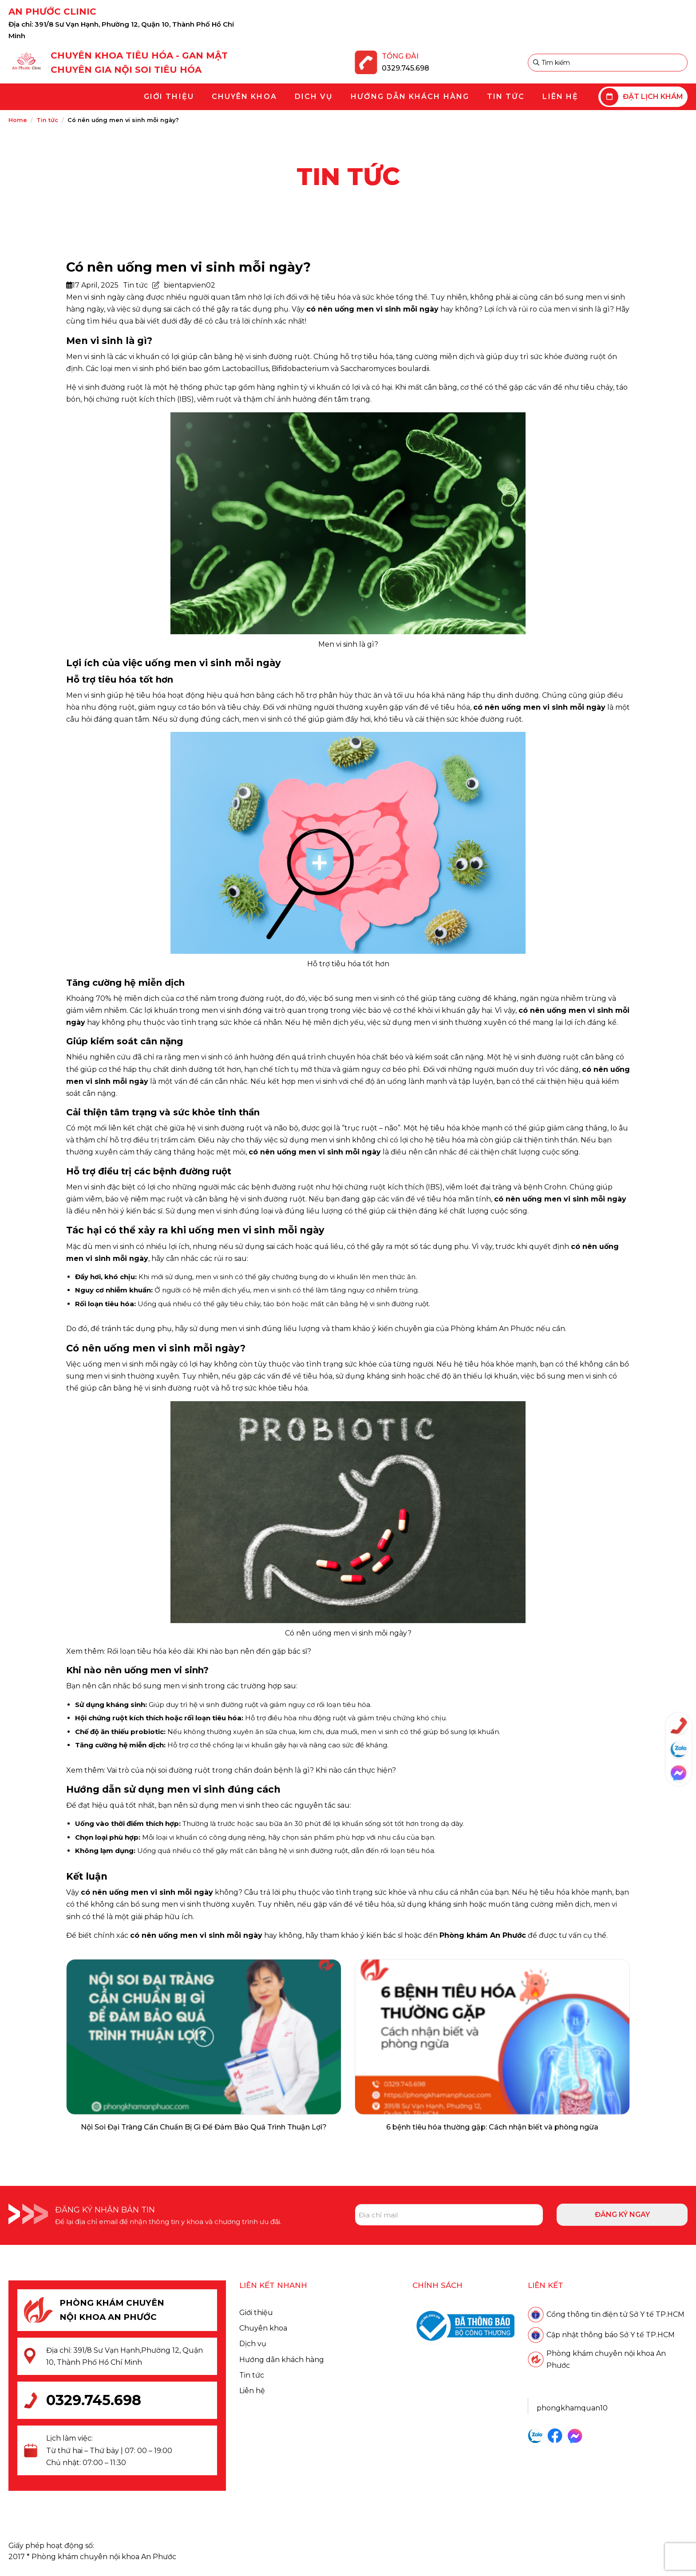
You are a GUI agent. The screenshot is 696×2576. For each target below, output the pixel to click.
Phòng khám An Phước (492, 1328)
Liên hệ (252, 2390)
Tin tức (47, 120)
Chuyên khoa (263, 2328)
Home (17, 120)
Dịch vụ (252, 2343)
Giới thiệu (256, 2312)
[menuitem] (169, 96)
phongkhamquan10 (572, 2408)
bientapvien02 (189, 285)
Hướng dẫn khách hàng (281, 2359)
